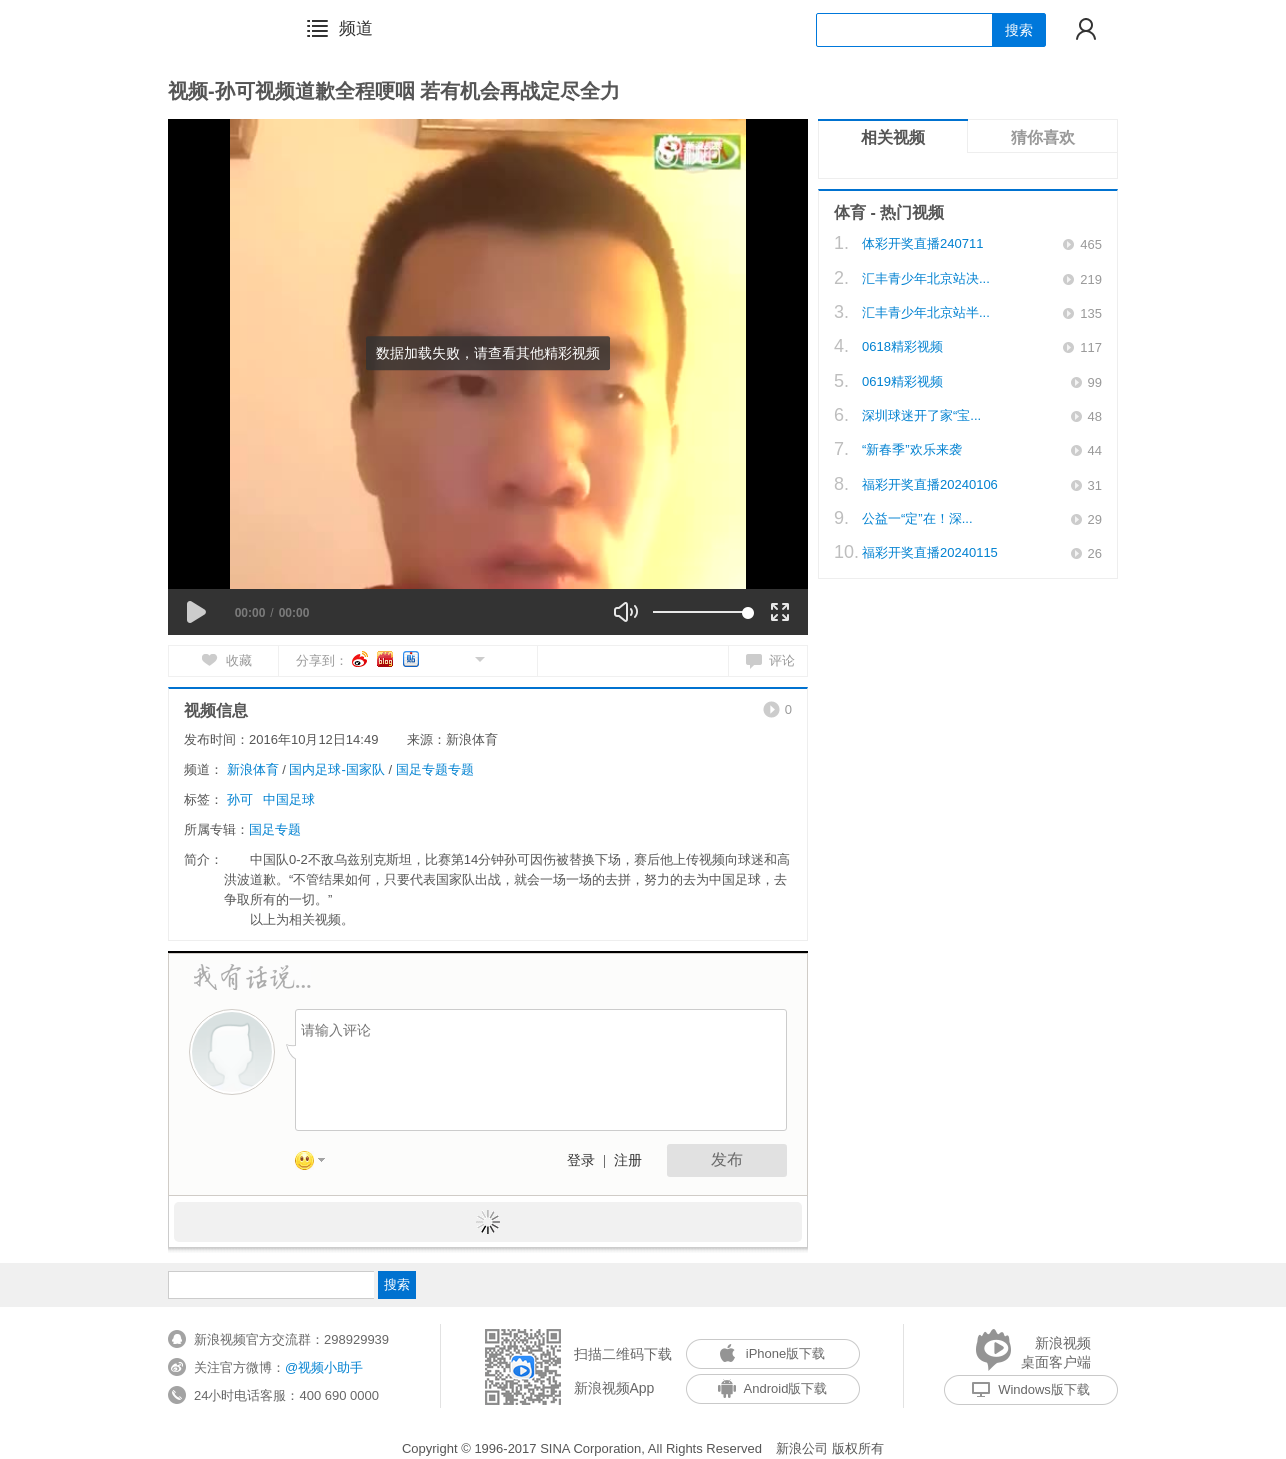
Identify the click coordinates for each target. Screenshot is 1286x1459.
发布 (727, 1159)
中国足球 (289, 799)
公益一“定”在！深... (917, 518)
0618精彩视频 (902, 346)
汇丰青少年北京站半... (926, 312)
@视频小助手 (324, 1367)
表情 (317, 1164)
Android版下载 (773, 1388)
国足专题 (275, 829)
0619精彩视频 (902, 381)
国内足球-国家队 (336, 769)
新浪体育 (253, 769)
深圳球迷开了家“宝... (921, 415)
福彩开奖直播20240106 (930, 484)
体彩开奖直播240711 (922, 243)
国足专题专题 (435, 769)
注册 (628, 1160)
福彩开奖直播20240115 (930, 552)
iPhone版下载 (772, 1353)
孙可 (240, 799)
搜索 (1019, 30)
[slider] (700, 612)
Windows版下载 (1031, 1389)
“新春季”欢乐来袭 (912, 449)
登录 (581, 1160)
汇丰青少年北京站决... (926, 278)
